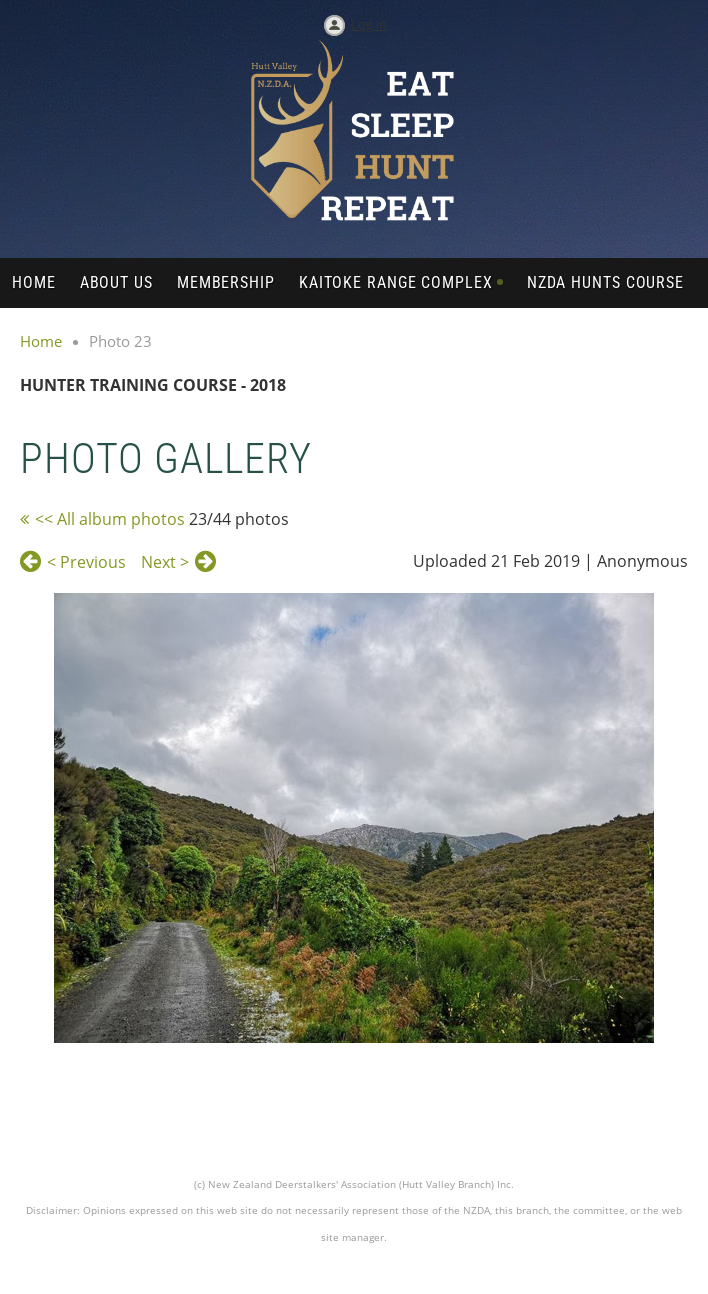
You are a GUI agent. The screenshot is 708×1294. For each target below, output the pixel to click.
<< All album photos (110, 519)
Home (41, 341)
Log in (369, 24)
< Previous (86, 562)
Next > (165, 562)
